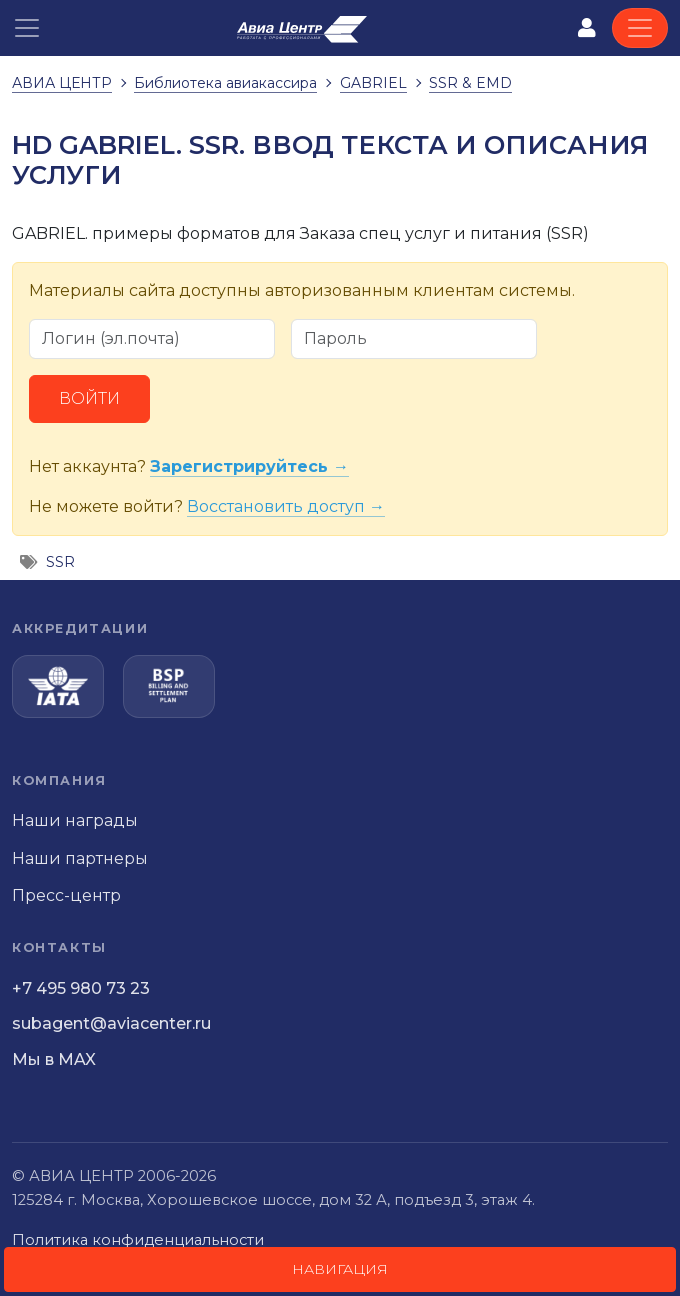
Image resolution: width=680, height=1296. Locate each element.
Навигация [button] (340, 1269)
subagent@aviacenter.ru (111, 1023)
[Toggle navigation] (640, 28)
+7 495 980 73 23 (81, 988)
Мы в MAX (54, 1059)
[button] (27, 28)
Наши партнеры (80, 858)
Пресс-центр (66, 895)
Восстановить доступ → (286, 506)
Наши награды (75, 820)
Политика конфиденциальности (138, 1240)
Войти (89, 398)
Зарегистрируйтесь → (249, 466)
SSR (60, 562)
